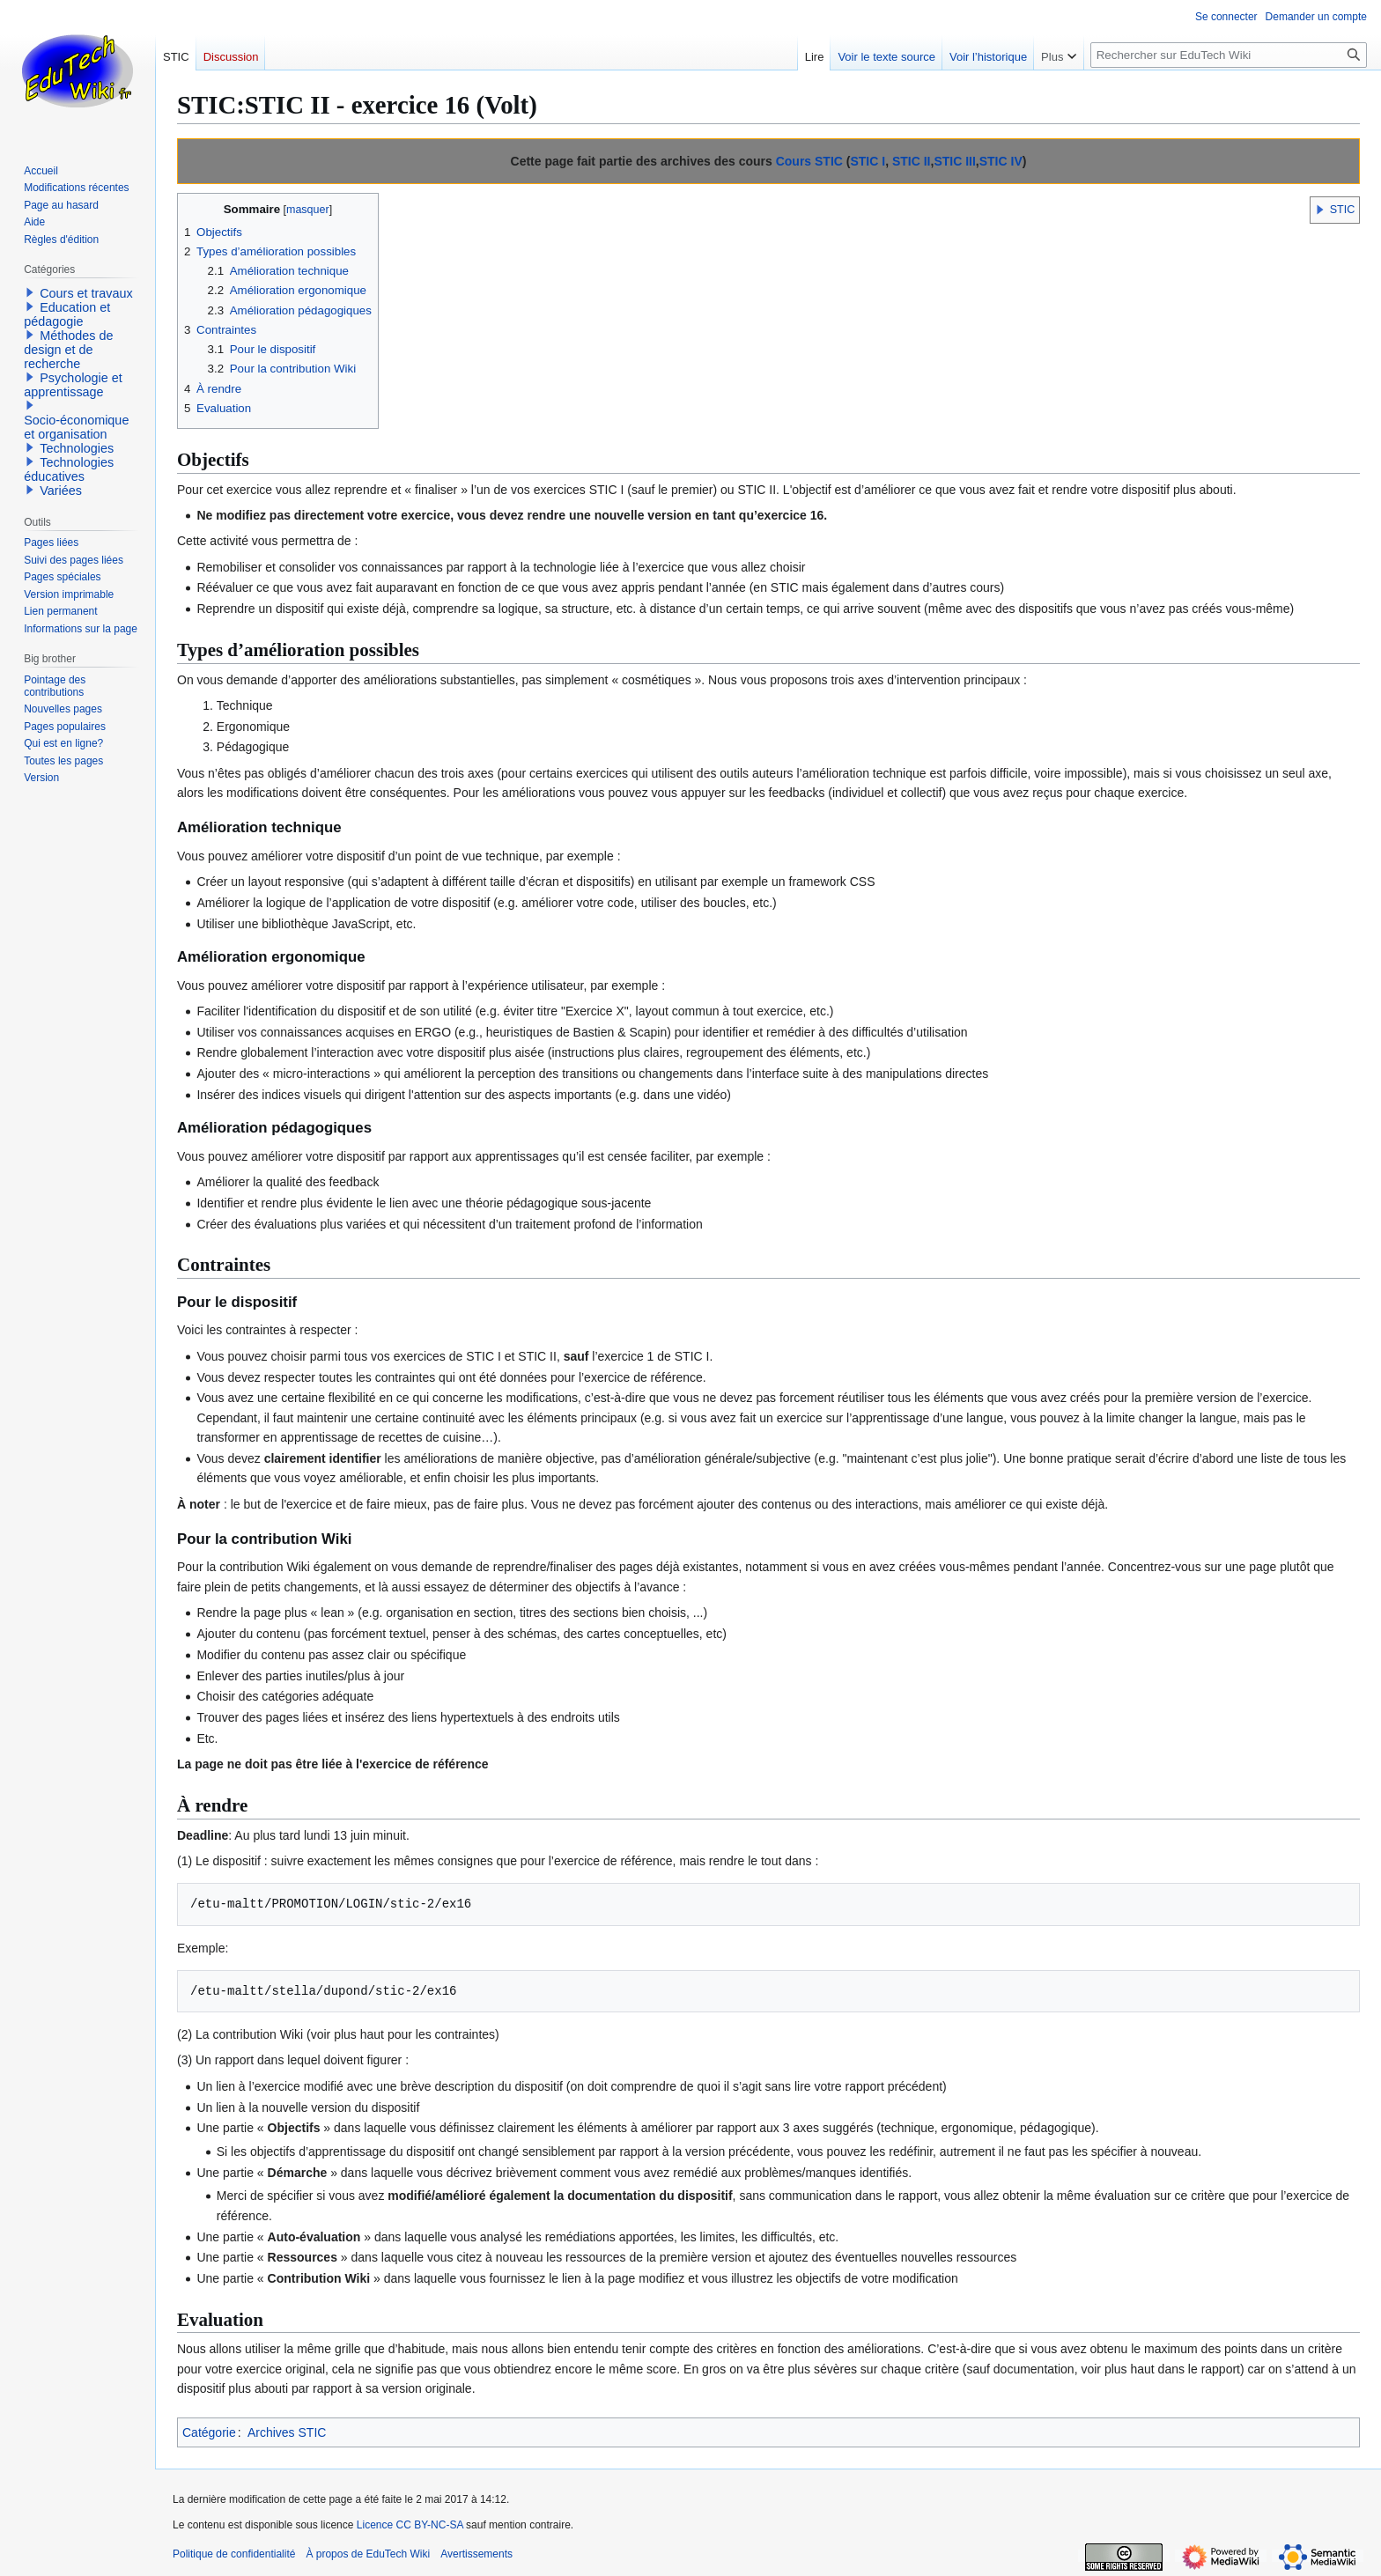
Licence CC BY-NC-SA (410, 2525)
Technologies (77, 448)
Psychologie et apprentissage (73, 385)
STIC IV (1001, 161)
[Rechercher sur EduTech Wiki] (1228, 55)
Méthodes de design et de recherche (68, 349)
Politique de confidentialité (234, 2554)
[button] (1320, 209)
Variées (61, 490)
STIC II (911, 161)
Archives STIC (286, 2432)
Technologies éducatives (69, 469)
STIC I (867, 161)
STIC (1342, 209)
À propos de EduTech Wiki (368, 2554)
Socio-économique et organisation (76, 427)
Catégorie (209, 2432)
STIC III (954, 161)
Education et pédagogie (67, 314)
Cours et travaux (86, 293)
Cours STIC (809, 161)
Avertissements (476, 2554)
